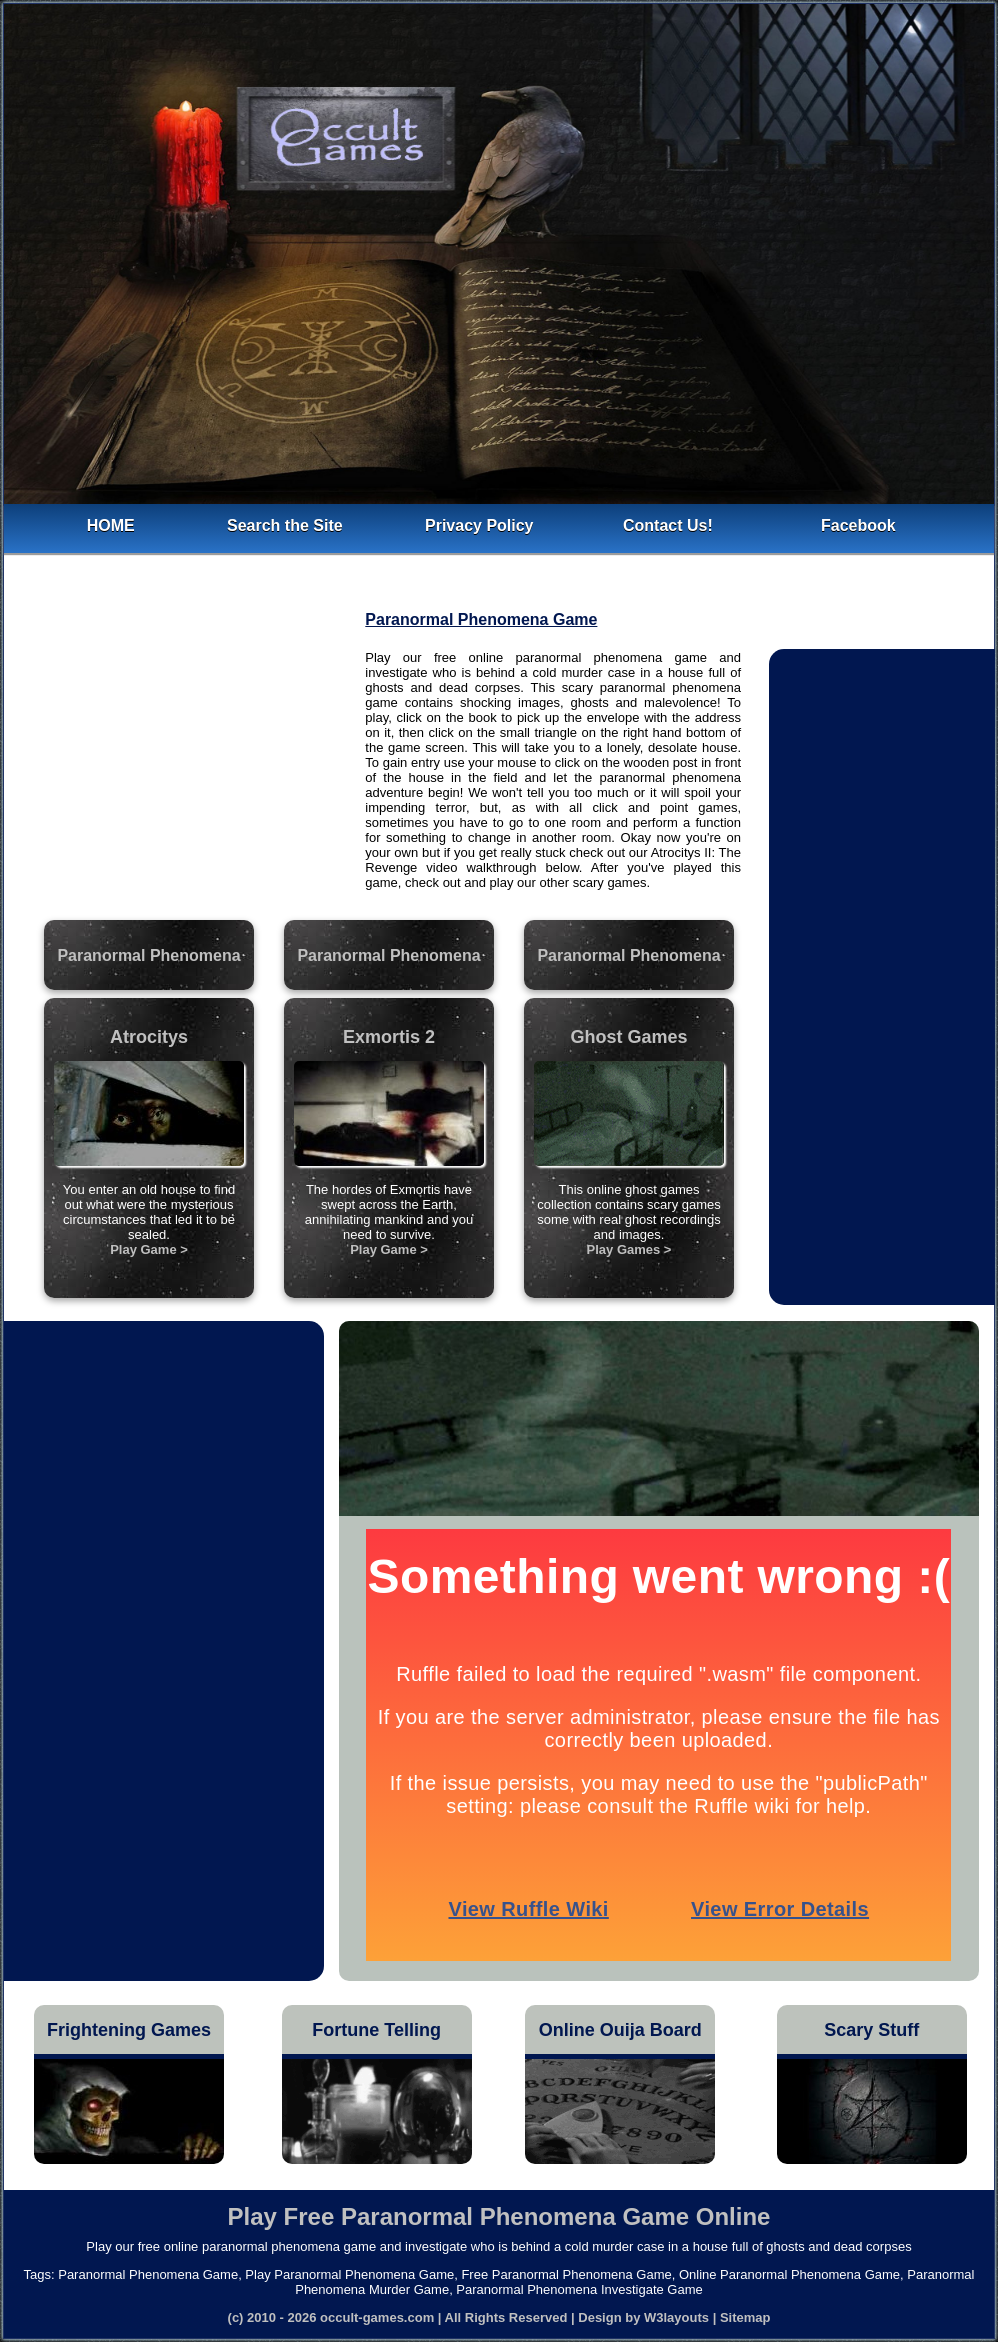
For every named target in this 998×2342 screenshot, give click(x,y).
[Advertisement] (186, 772)
